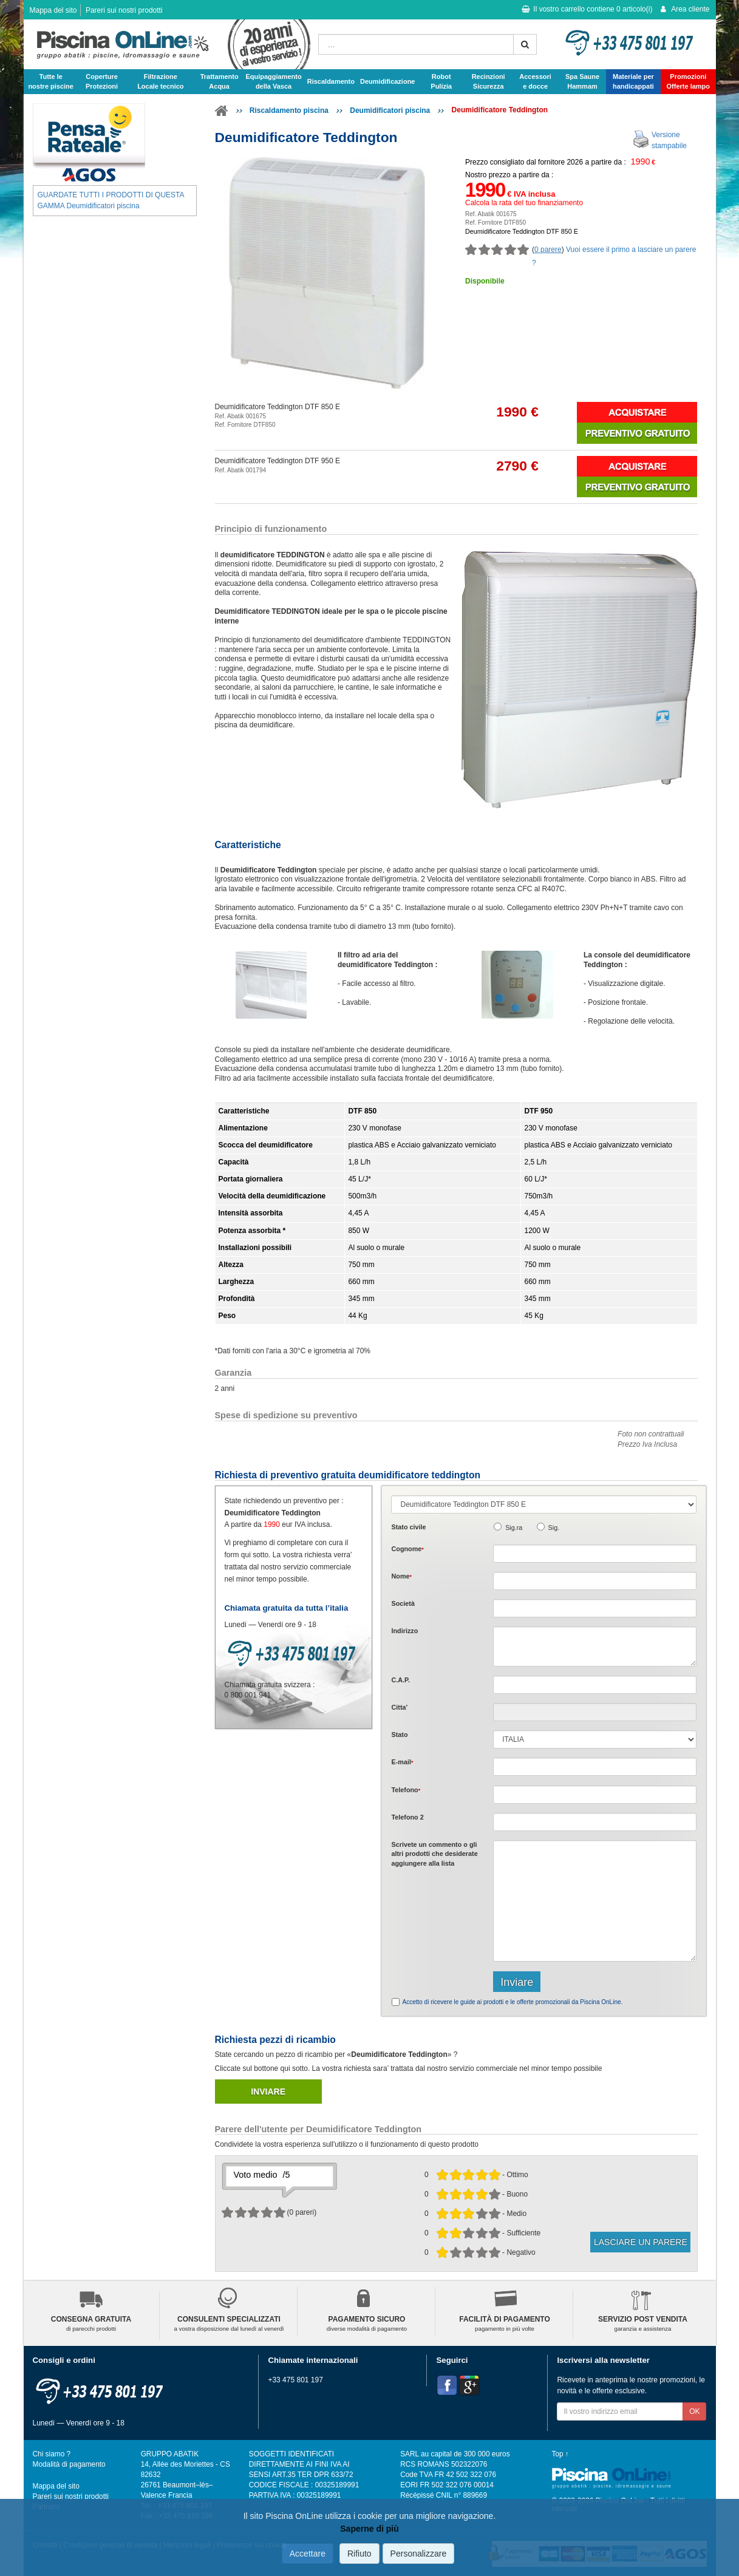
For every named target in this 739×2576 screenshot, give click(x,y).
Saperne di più (369, 2529)
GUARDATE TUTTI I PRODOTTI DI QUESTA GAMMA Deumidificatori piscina (111, 200)
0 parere (548, 249)
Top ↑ (560, 2454)
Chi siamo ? (52, 2454)
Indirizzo (404, 1630)
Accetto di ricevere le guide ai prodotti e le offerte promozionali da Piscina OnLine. (512, 2002)
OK (694, 2411)
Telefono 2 (407, 1817)
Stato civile (408, 1527)
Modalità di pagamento (69, 2464)
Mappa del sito (53, 10)
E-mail (402, 1761)
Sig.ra (513, 1527)
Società (402, 1603)
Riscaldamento (331, 81)
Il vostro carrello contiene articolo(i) (587, 9)
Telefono (405, 1789)
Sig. (554, 1527)
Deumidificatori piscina (390, 110)
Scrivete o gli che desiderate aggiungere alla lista (434, 1854)
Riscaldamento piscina (289, 110)
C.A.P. (400, 1680)
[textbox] (594, 1685)
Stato (399, 1734)
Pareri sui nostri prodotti (124, 10)
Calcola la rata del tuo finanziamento (524, 203)
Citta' (399, 1707)
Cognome (407, 1548)
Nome (401, 1576)
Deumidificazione (387, 81)
